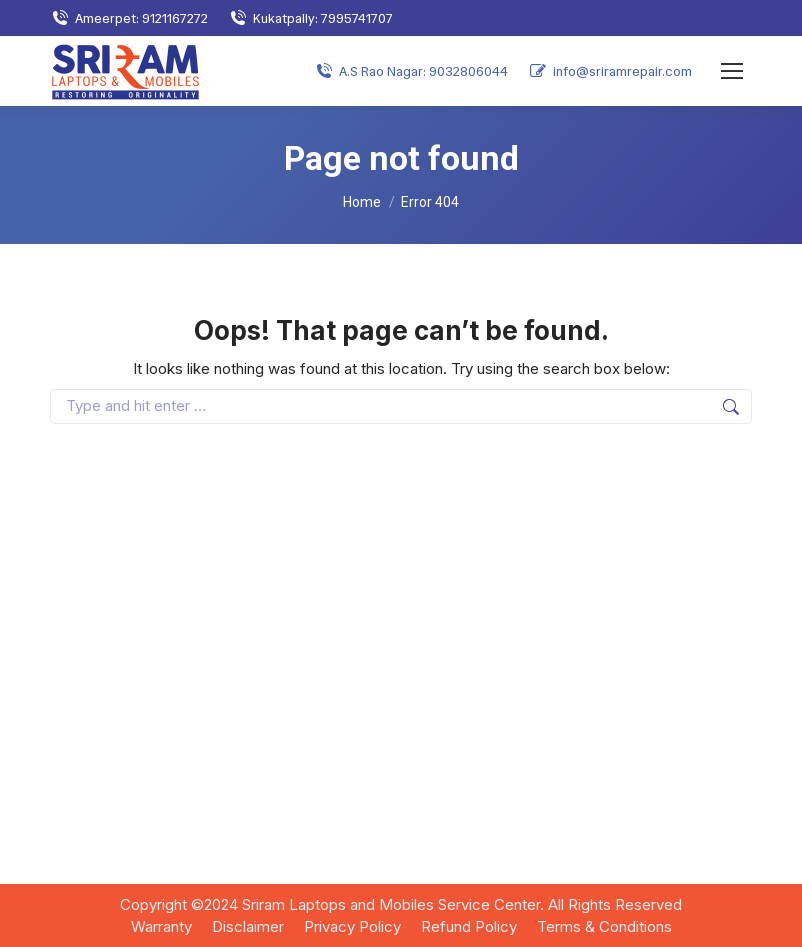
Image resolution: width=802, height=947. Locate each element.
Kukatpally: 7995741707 (310, 18)
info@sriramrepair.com (610, 71)
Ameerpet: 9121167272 (129, 18)
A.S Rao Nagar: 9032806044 (411, 71)
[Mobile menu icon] (732, 71)
